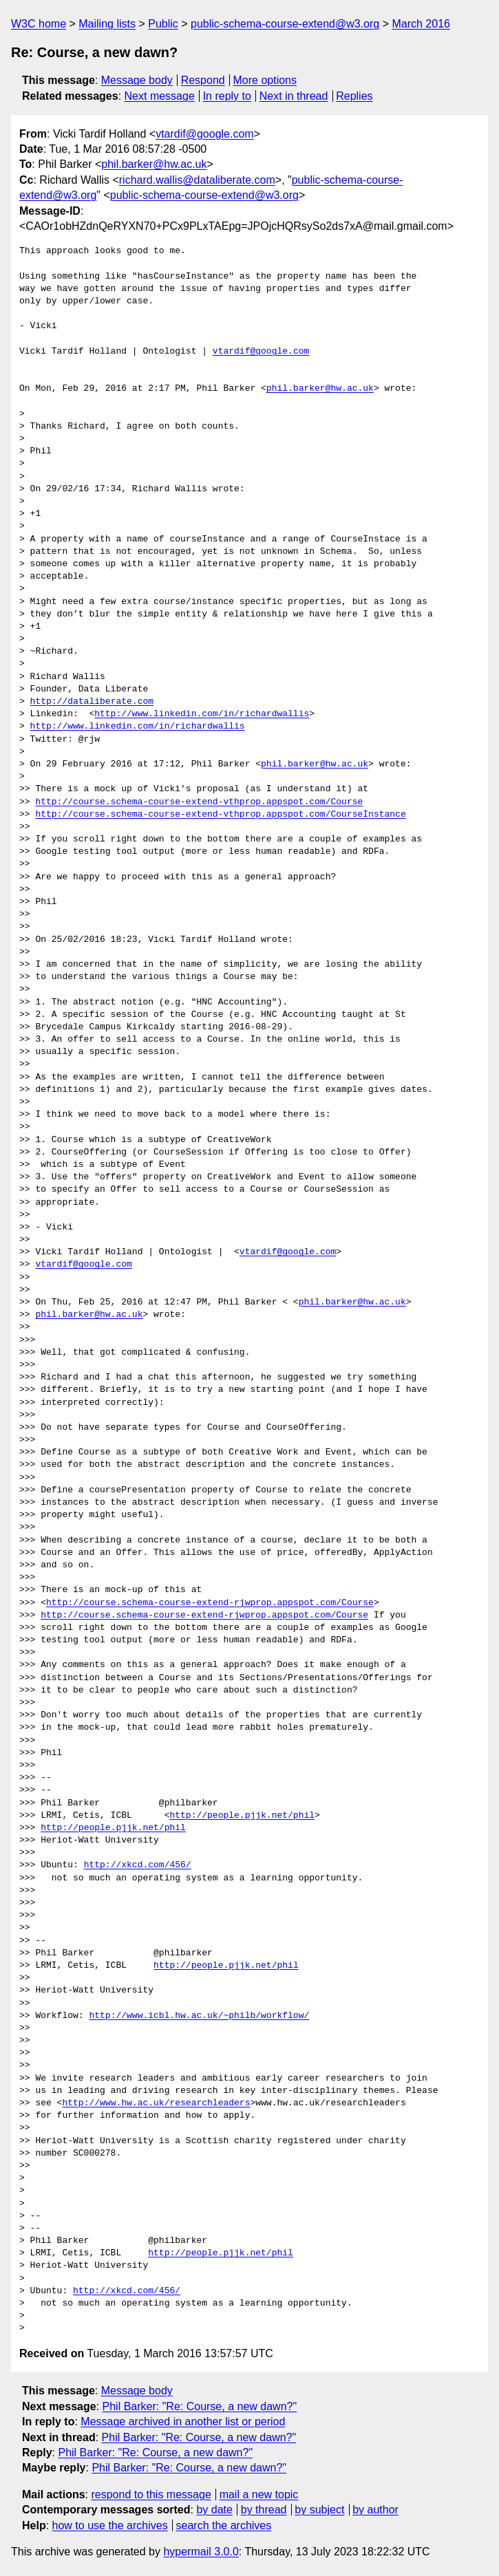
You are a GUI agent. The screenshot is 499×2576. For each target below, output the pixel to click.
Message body (137, 80)
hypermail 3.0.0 (200, 2551)
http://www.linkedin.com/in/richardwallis (201, 714)
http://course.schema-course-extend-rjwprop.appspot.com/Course (210, 1603)
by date (214, 2509)
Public (163, 24)
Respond (203, 80)
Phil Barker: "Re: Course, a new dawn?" (200, 2406)
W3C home (38, 24)
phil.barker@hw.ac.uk (153, 164)
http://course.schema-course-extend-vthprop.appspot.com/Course (199, 802)
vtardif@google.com (205, 134)
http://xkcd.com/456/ (137, 1865)
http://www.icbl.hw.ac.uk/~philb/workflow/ (199, 2016)
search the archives (224, 2525)
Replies (354, 96)
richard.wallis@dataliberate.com (197, 180)
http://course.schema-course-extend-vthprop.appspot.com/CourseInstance (220, 814)
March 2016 (421, 24)
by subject (319, 2509)
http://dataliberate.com (91, 702)
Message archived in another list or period (183, 2421)
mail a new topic (259, 2494)
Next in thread (293, 96)
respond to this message (151, 2494)
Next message (160, 96)
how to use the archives (110, 2525)
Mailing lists (107, 24)
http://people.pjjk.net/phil (242, 1816)
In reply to (227, 96)
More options (265, 80)
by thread (264, 2509)
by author (375, 2509)
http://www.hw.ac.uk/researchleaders (156, 2103)
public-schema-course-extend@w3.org (285, 24)
